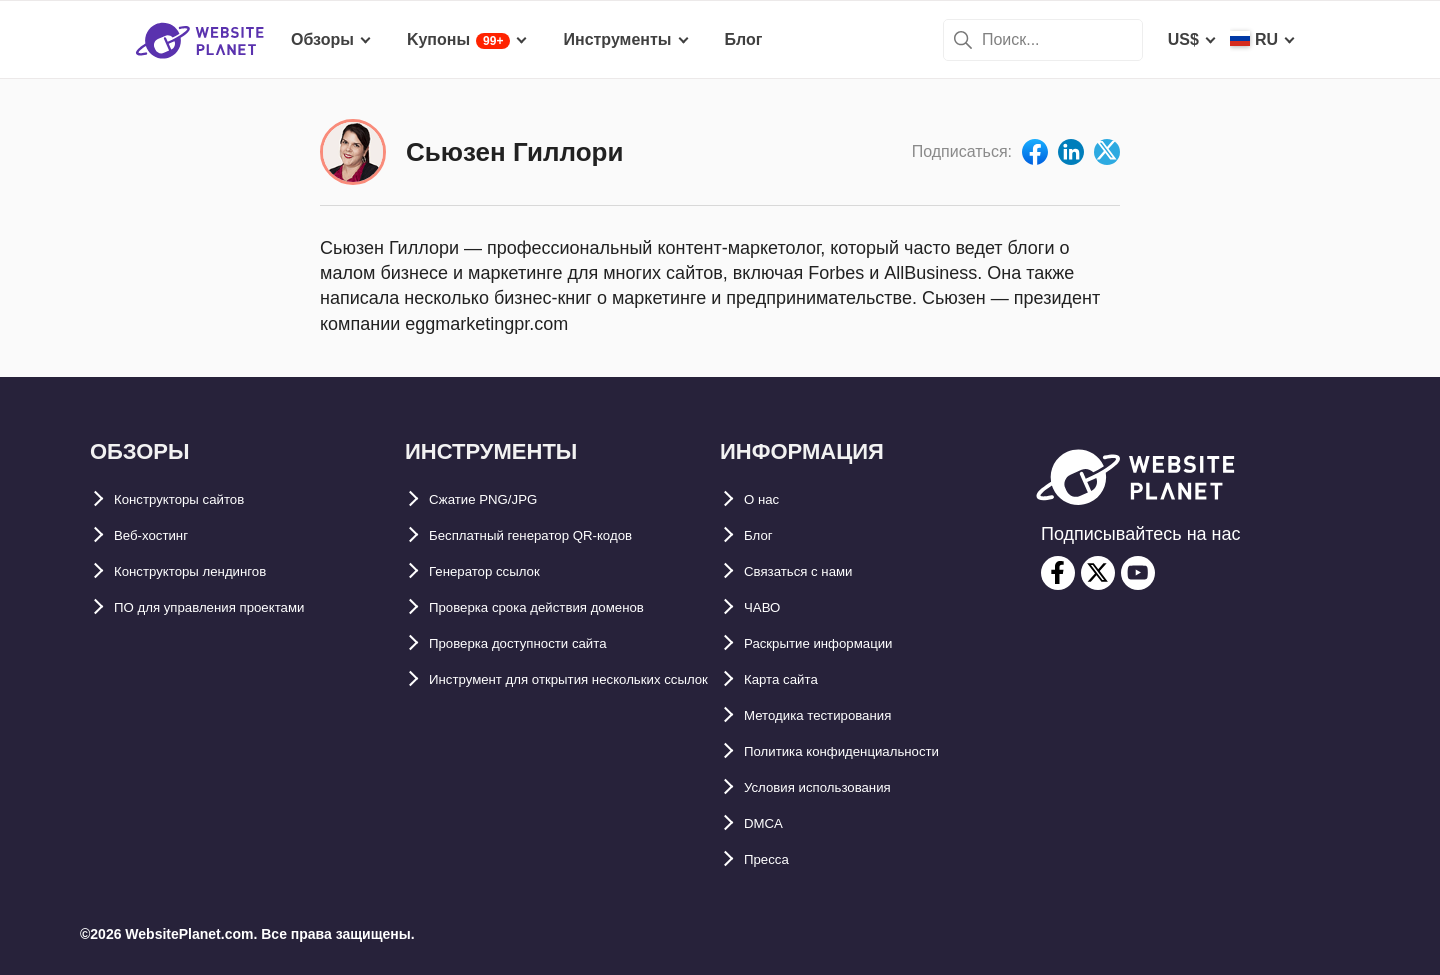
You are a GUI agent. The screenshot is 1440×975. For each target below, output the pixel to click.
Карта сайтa (791, 679)
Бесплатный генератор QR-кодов (561, 535)
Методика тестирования (839, 715)
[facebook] (1058, 573)
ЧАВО (767, 607)
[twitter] (1098, 573)
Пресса (772, 859)
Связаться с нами (814, 571)
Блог (763, 535)
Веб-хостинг (162, 535)
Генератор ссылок (501, 571)
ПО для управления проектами (237, 607)
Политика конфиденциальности (871, 751)
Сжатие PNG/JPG (496, 499)
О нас (766, 499)
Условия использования (840, 787)
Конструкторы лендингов (215, 571)
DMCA (768, 823)
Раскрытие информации (840, 643)
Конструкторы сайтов (200, 499)
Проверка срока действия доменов (568, 607)
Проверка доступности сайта (544, 643)
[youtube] (1138, 573)
